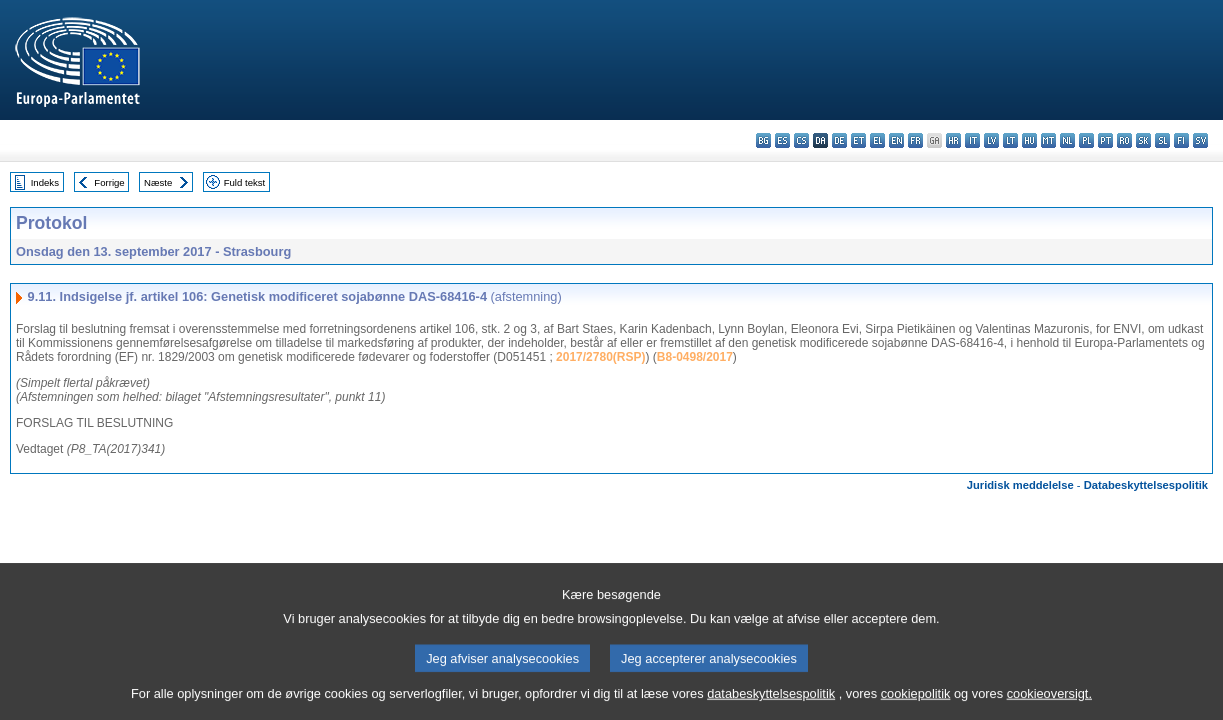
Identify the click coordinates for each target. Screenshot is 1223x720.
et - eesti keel (858, 140)
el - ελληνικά (877, 140)
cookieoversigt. (1049, 705)
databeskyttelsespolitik (771, 705)
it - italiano (972, 140)
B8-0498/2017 (695, 357)
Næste (158, 182)
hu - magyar (1029, 140)
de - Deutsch (839, 140)
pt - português (1105, 140)
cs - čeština (801, 140)
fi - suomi (1181, 140)
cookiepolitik (916, 705)
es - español (782, 140)
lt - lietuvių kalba (1010, 140)
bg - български (763, 140)
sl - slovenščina (1162, 140)
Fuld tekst (245, 182)
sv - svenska (1200, 140)
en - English (896, 140)
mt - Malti (1048, 140)
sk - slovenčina (1143, 140)
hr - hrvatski (953, 140)
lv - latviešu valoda (991, 140)
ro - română (1124, 140)
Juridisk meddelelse (1020, 485)
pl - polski (1086, 140)
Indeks (45, 182)
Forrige (109, 182)
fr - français (915, 140)
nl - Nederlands (1067, 140)
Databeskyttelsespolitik (1146, 485)
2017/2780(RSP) (600, 357)
